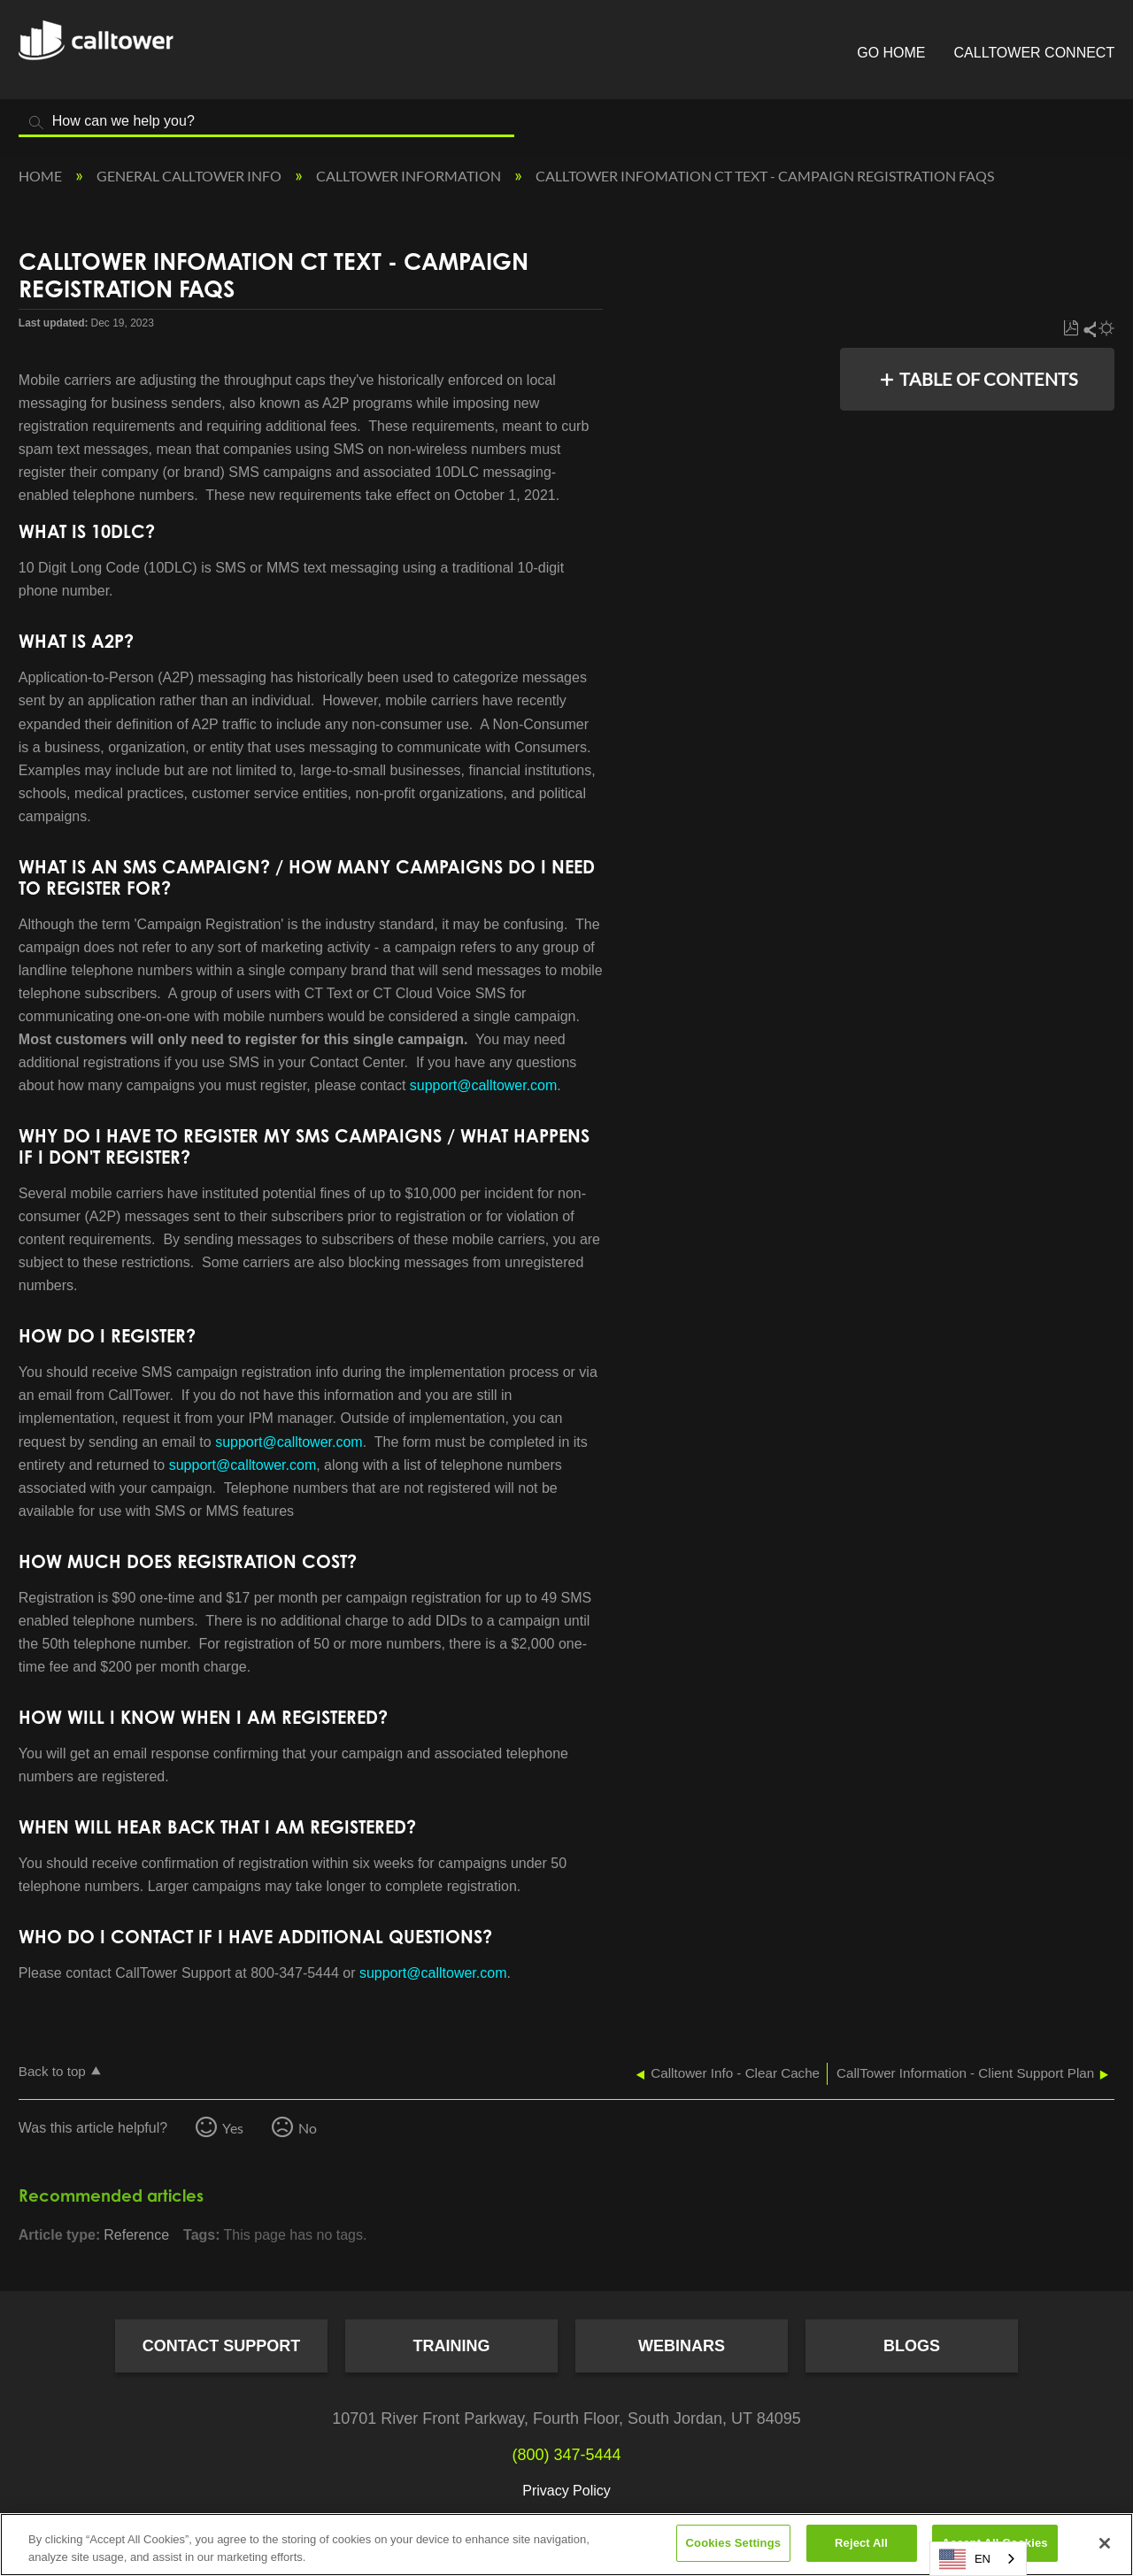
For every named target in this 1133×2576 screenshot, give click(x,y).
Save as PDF (1070, 328)
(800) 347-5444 (566, 2455)
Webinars (681, 2346)
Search (36, 122)
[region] (566, 2544)
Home (42, 175)
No (307, 2127)
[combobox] (978, 2558)
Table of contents (988, 378)
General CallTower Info (190, 175)
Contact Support (222, 2346)
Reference (136, 2234)
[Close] (1104, 2543)
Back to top (52, 2071)
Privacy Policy (566, 2490)
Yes (232, 2127)
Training (451, 2346)
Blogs (911, 2346)
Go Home (891, 52)
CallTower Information (410, 175)
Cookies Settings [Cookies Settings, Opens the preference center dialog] (734, 2542)
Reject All (861, 2542)
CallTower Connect (1034, 52)
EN (964, 2559)
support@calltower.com (484, 1085)
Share (1089, 328)
